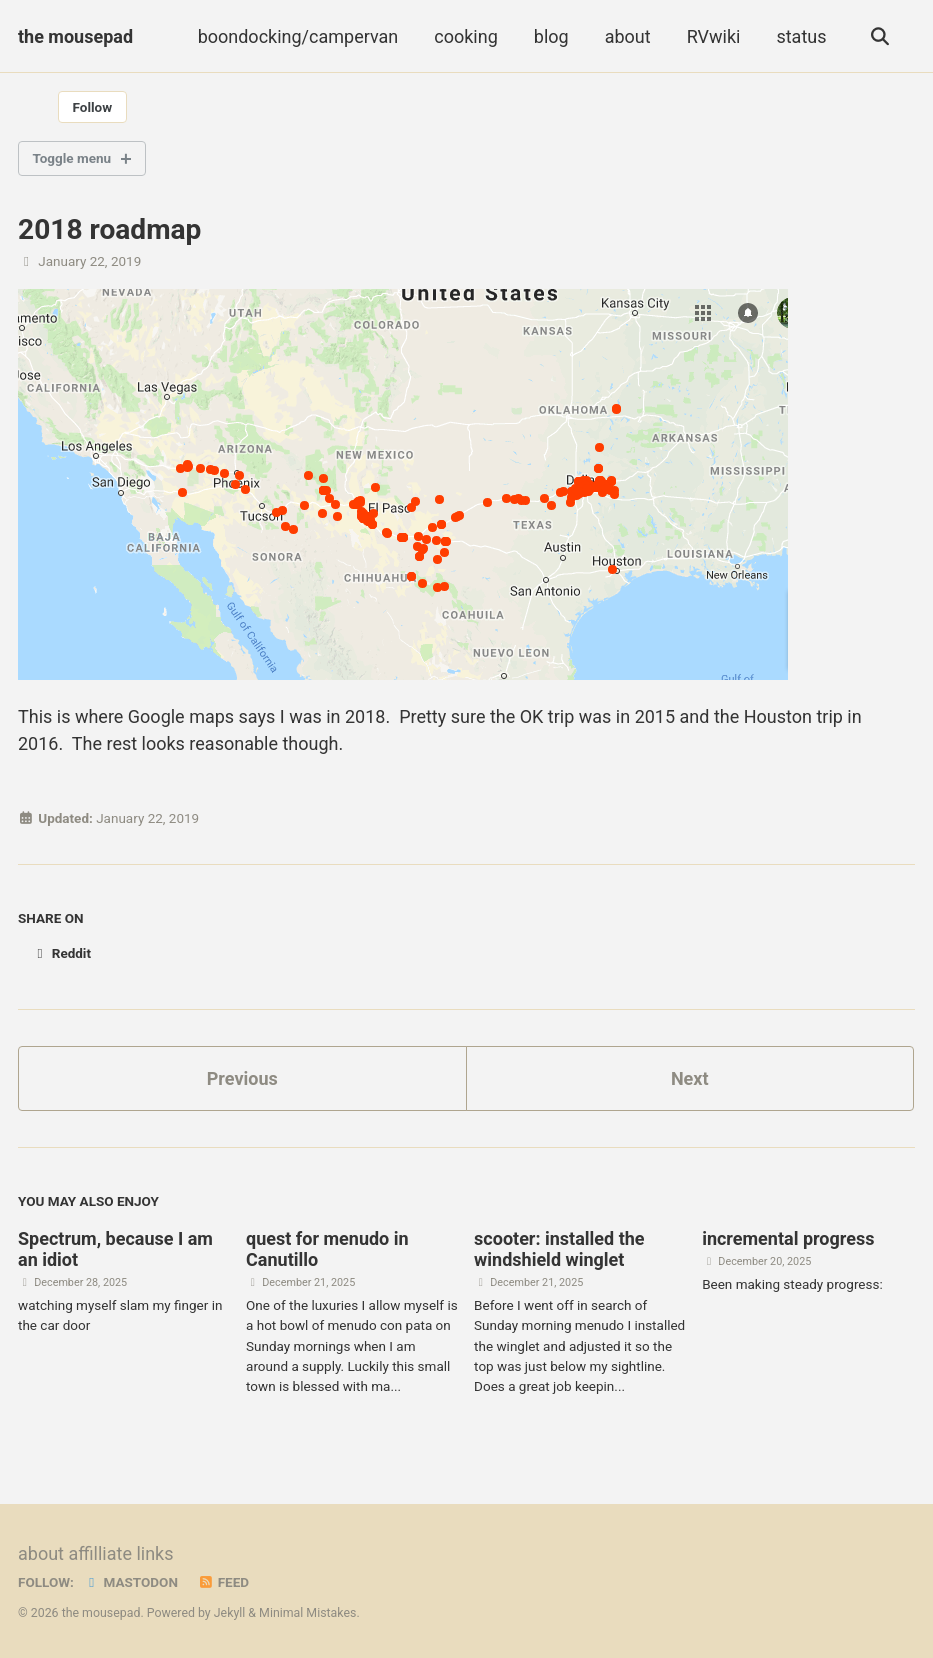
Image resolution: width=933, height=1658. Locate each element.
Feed (223, 1582)
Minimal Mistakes (307, 1613)
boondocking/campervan (298, 36)
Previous (242, 1078)
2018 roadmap (109, 229)
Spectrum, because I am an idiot (115, 1249)
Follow (93, 107)
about (628, 36)
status (801, 36)
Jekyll (230, 1613)
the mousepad (75, 36)
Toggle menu (72, 158)
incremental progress (788, 1238)
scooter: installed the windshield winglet (559, 1249)
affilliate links (120, 1553)
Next (690, 1078)
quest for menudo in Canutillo (327, 1249)
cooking (466, 36)
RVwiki (714, 36)
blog (551, 36)
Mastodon (130, 1582)
